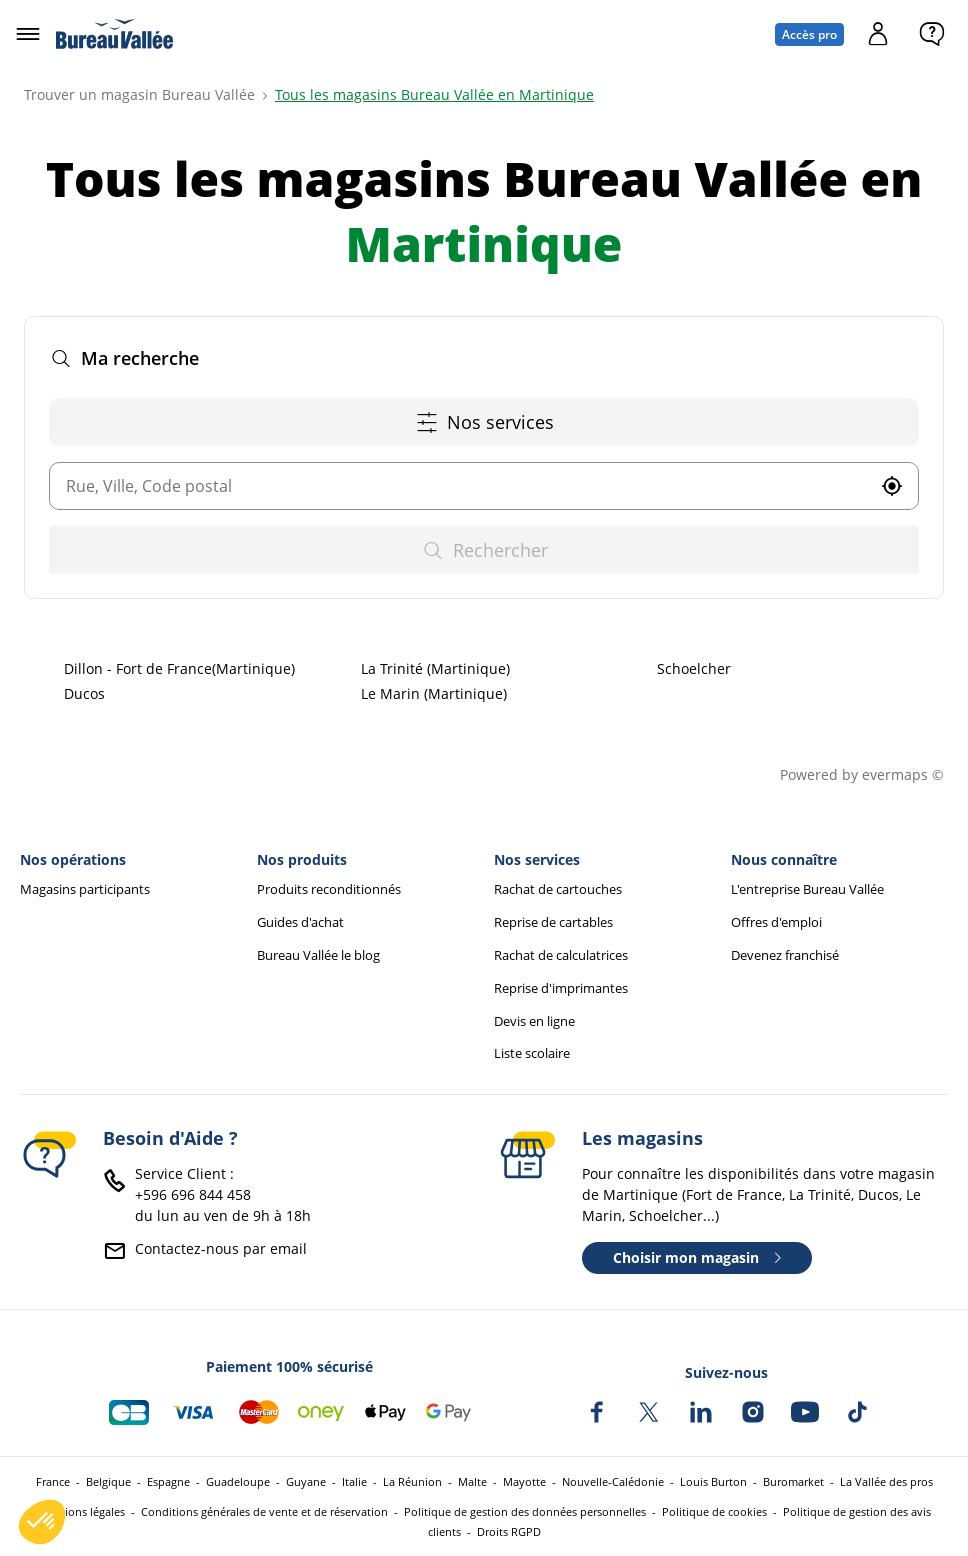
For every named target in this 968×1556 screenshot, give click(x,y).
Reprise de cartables (553, 922)
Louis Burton (713, 1481)
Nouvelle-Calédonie (613, 1481)
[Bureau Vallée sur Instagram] (753, 1412)
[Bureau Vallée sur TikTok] (857, 1412)
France (53, 1481)
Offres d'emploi (776, 922)
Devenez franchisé (785, 955)
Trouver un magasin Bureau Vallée (139, 94)
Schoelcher (694, 668)
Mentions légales (81, 1511)
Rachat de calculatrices (561, 955)
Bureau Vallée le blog (318, 955)
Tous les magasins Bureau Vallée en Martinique (434, 94)
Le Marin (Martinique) (434, 693)
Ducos (84, 693)
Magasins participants (85, 889)
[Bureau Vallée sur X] (649, 1412)
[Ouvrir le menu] (28, 34)
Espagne (168, 1481)
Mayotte (524, 1481)
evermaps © (903, 774)
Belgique (108, 1481)
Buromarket (793, 1481)
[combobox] (458, 486)
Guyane (306, 1481)
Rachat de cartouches (558, 889)
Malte (472, 1481)
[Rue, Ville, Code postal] (458, 486)
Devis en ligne (534, 1021)
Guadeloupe (238, 1481)
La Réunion (412, 1481)
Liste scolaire (532, 1053)
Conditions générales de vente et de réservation (264, 1511)
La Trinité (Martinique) (435, 668)
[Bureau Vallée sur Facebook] (597, 1412)
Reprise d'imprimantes (561, 988)
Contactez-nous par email (221, 1248)
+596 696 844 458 (193, 1194)
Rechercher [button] (484, 550)
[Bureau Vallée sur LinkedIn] (701, 1412)
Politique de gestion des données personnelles (525, 1511)
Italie (354, 1481)
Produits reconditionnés (329, 889)
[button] (892, 486)
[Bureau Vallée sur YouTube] (805, 1412)
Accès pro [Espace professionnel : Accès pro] (809, 34)
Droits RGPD (509, 1531)
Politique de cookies (714, 1511)
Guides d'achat (300, 922)
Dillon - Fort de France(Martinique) (179, 668)
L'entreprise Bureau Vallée (807, 889)
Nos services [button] (484, 422)
